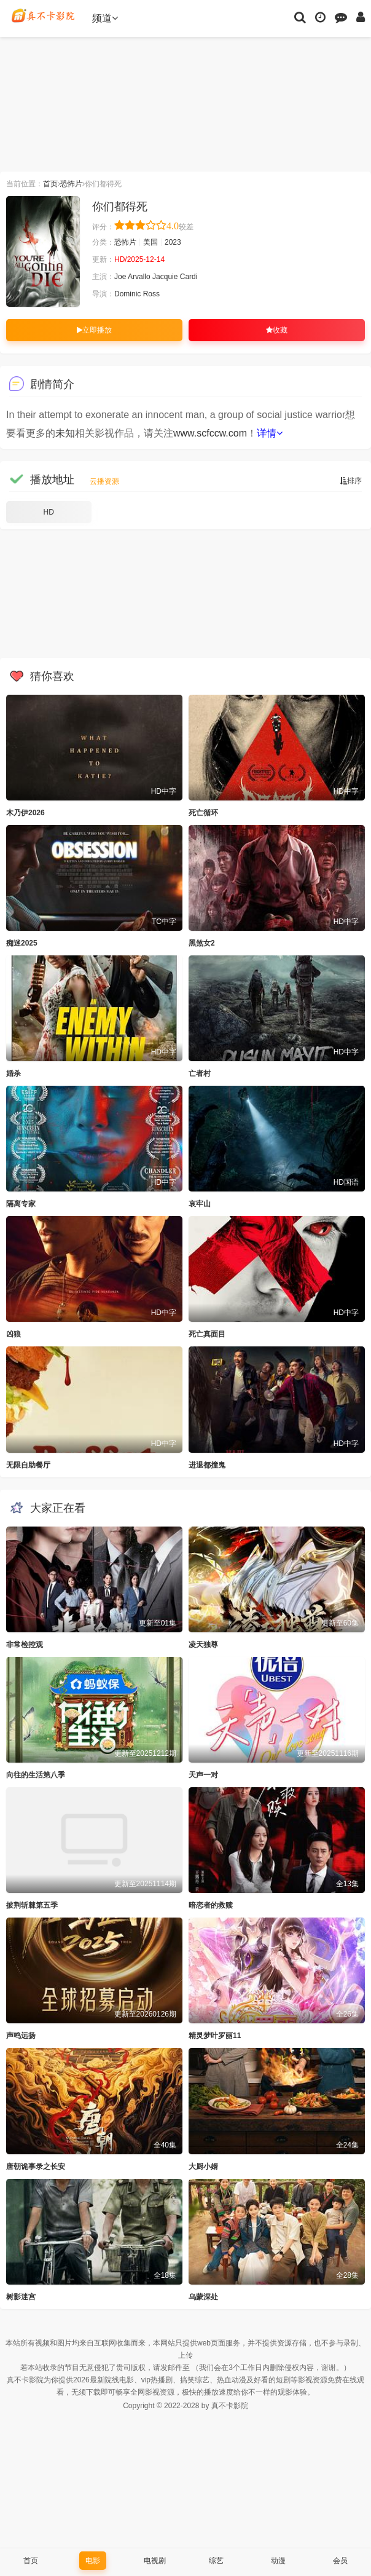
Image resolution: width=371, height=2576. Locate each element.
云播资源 (104, 481)
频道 (105, 18)
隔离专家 (21, 1203)
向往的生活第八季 (35, 1775)
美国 (150, 242)
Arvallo (139, 276)
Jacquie (165, 276)
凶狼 (13, 1334)
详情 (270, 433)
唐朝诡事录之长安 (35, 2166)
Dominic (127, 294)
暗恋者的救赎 (211, 1905)
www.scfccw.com (210, 433)
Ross (151, 294)
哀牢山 (200, 1203)
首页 (50, 184)
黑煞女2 (202, 943)
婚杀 (13, 1073)
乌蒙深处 (203, 2297)
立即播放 (94, 330)
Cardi (189, 276)
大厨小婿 (203, 2166)
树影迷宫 (21, 2297)
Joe (120, 276)
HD (49, 512)
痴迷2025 (21, 943)
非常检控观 (24, 1644)
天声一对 (203, 1775)
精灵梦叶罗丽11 (215, 2035)
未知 (65, 433)
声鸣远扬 (21, 2035)
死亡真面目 (207, 1334)
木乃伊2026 (25, 812)
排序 (351, 480)
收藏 (276, 330)
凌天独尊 (203, 1644)
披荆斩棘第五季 (32, 1905)
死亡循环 (203, 812)
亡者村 (200, 1073)
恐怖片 (71, 184)
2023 (173, 242)
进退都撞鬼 (207, 1465)
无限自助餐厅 (28, 1465)
